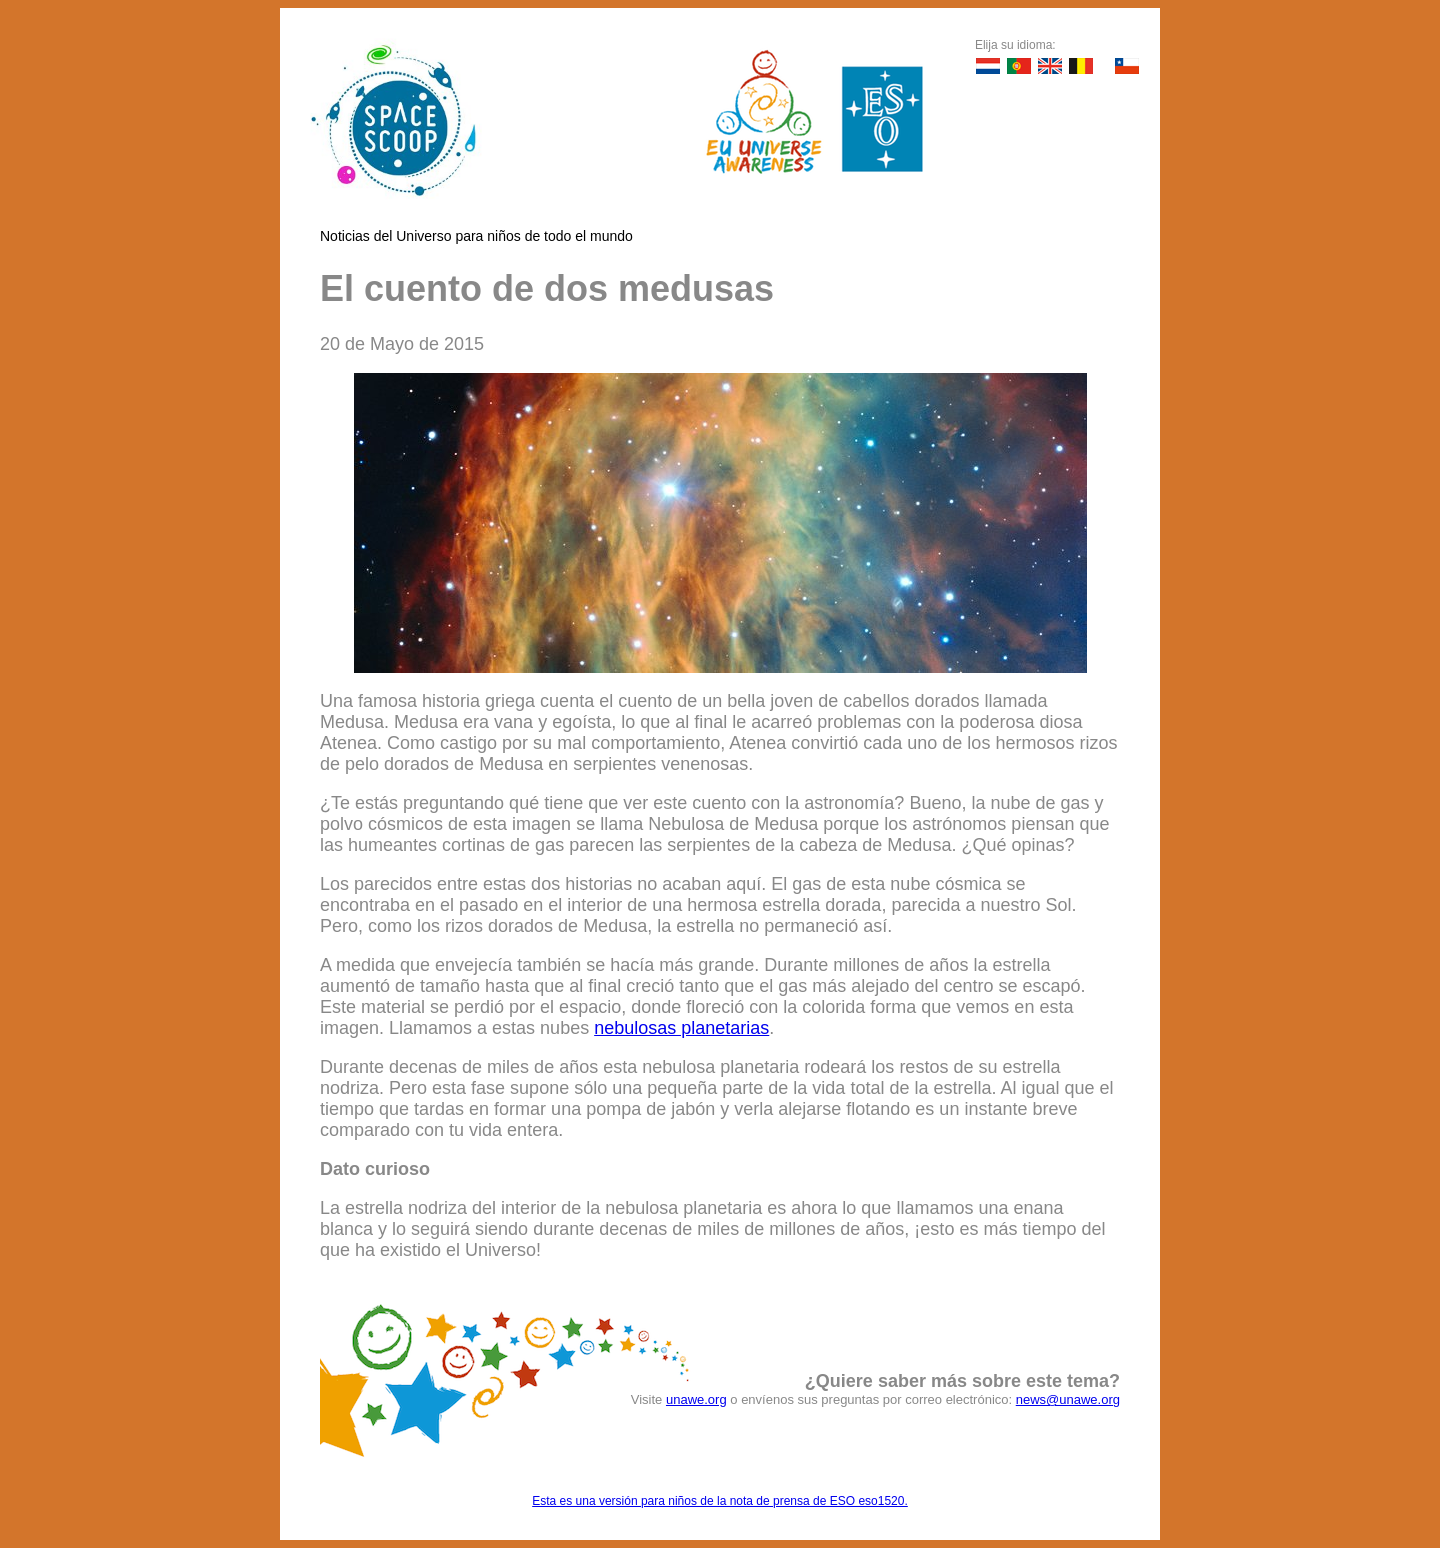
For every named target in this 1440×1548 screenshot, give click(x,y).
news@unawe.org (1068, 1399)
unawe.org (696, 1399)
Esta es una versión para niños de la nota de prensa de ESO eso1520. (720, 1501)
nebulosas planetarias (681, 1028)
